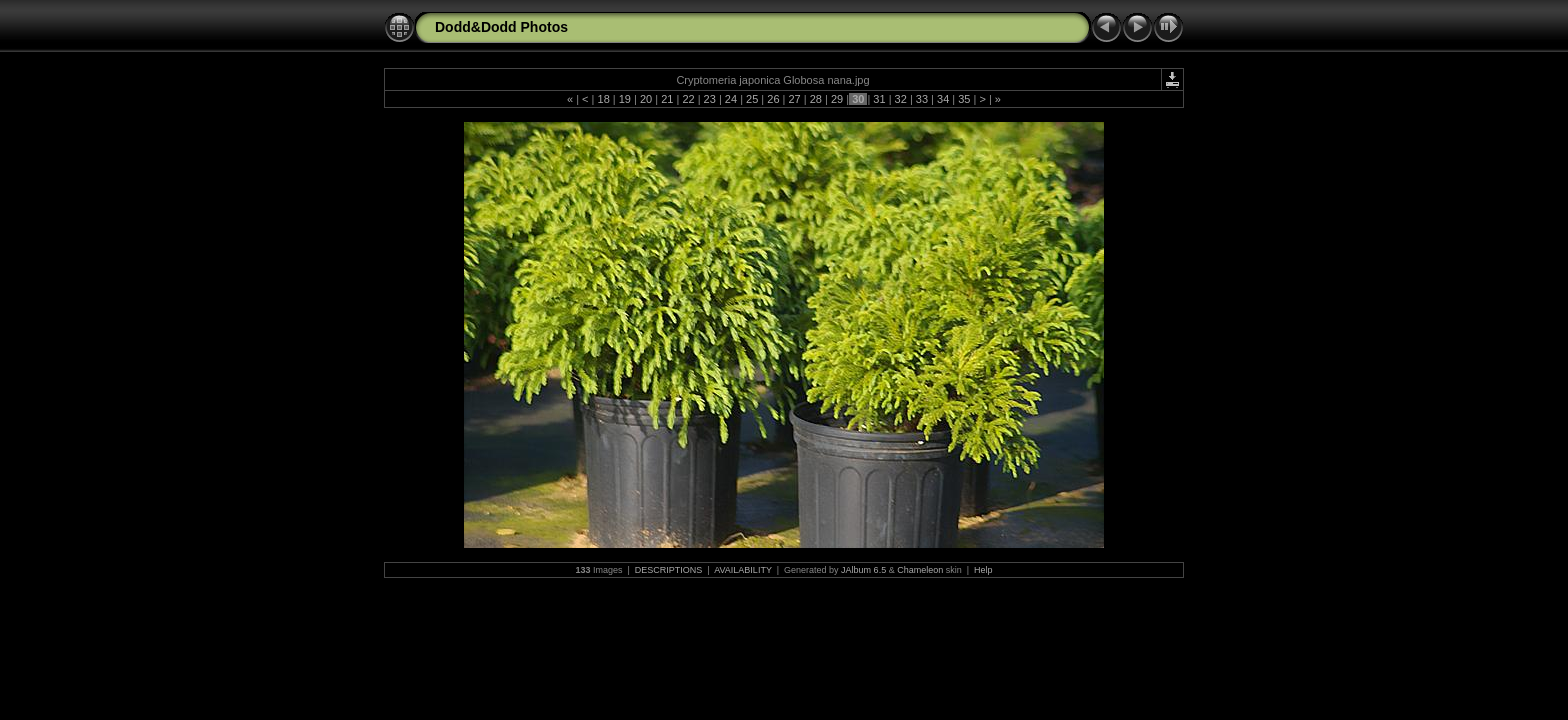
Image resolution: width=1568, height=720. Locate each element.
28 (816, 99)
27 (794, 99)
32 (901, 99)
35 (964, 99)
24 (731, 99)
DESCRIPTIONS (669, 570)
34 (943, 99)
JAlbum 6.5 (863, 570)
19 (625, 99)
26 (773, 99)
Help (983, 570)
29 (837, 99)
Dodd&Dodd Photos (501, 27)
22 (688, 99)
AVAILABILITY (743, 570)
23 (710, 99)
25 (752, 99)
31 (879, 99)
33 (922, 99)
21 (667, 99)
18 (603, 99)
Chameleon (920, 570)
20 (646, 99)
